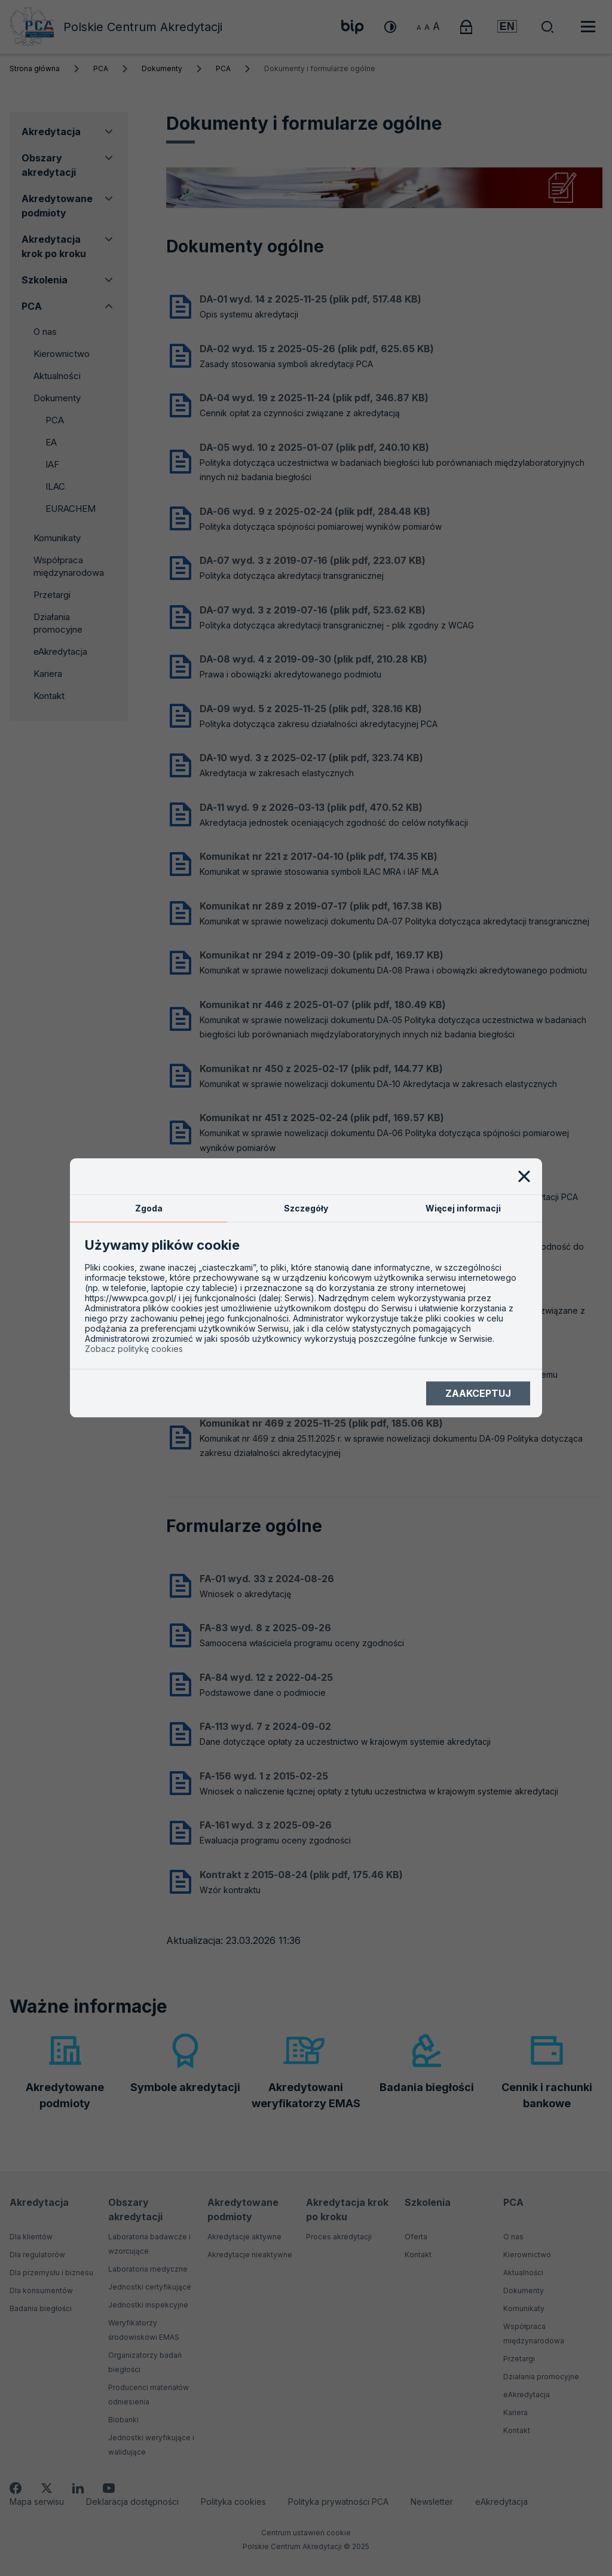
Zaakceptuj (478, 1393)
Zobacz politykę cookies (134, 1349)
